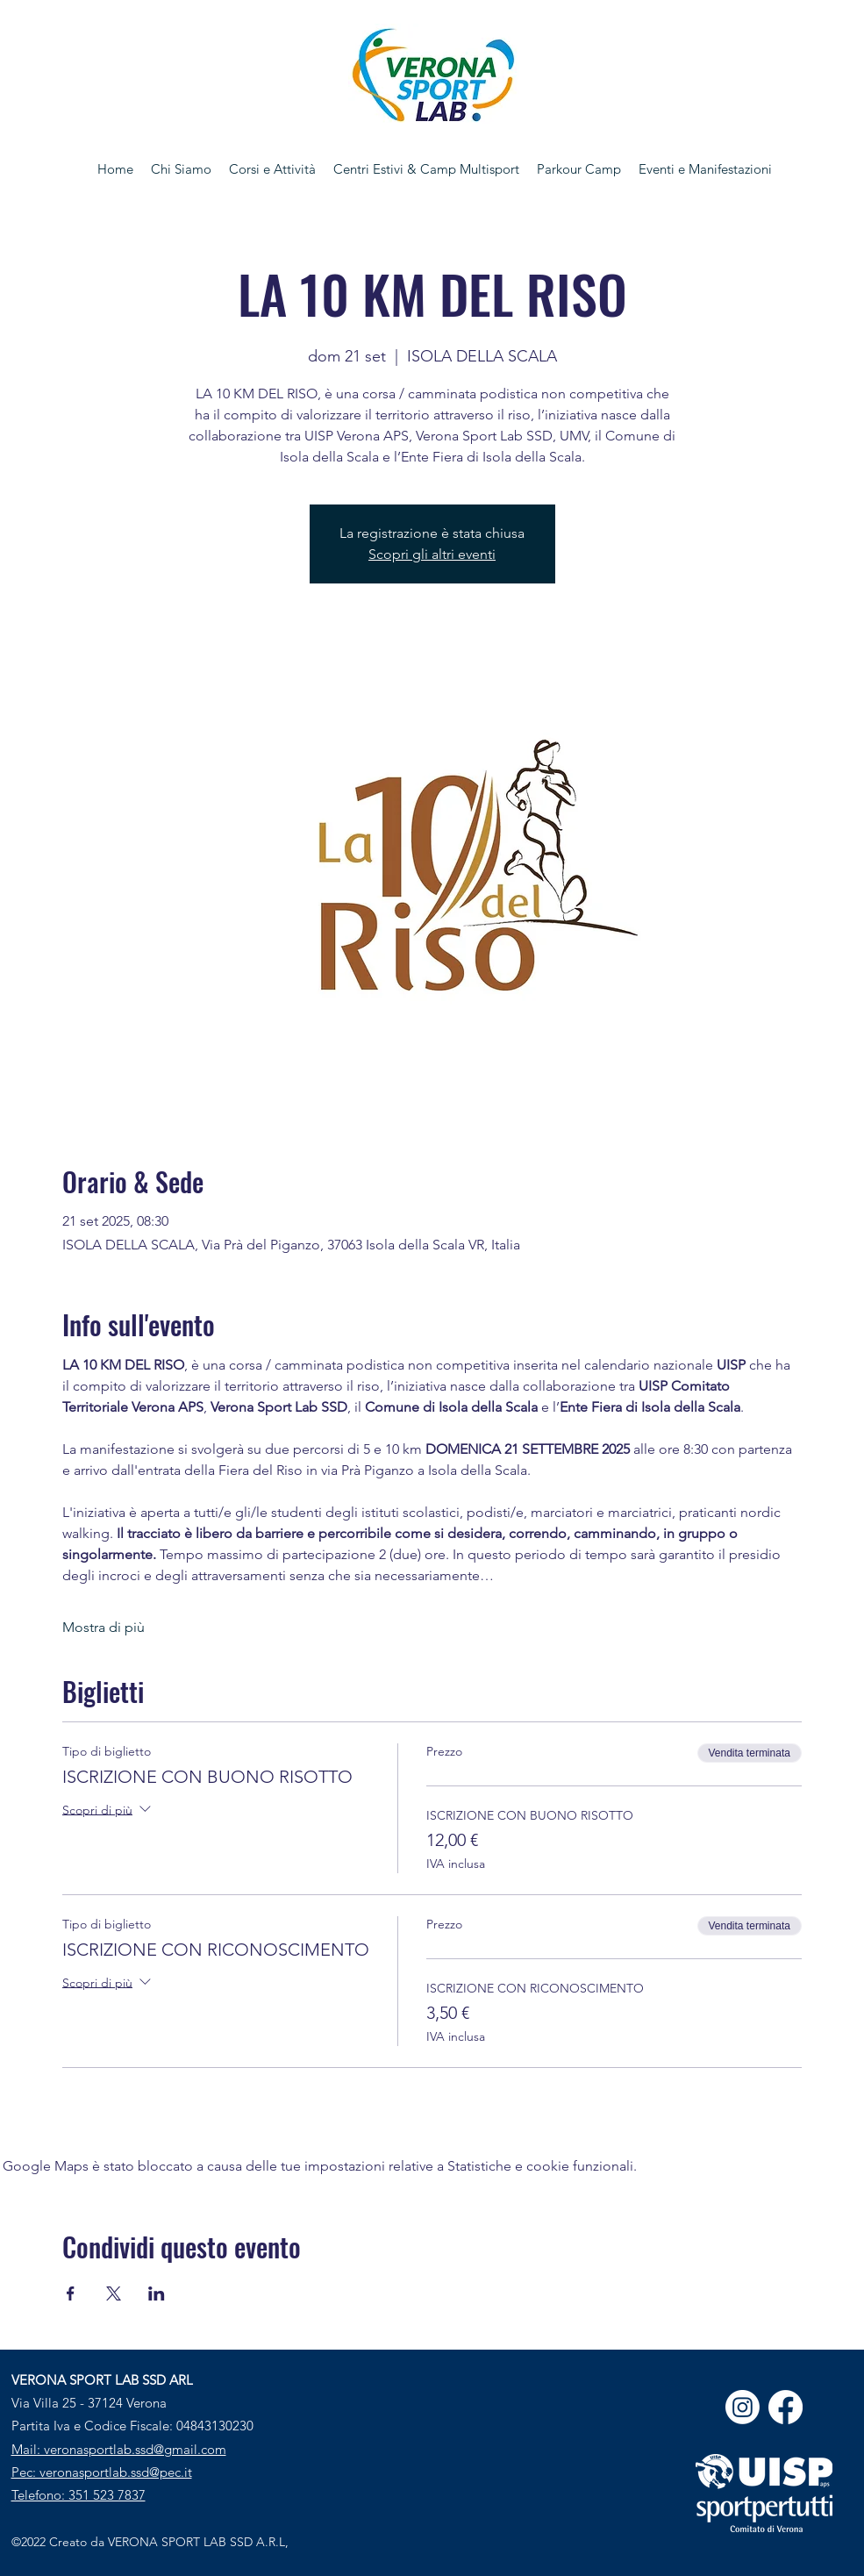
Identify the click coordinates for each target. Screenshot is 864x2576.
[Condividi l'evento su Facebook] (70, 2293)
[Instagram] (742, 2407)
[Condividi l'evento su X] (113, 2293)
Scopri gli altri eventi (432, 554)
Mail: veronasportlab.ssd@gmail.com (118, 2449)
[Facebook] (785, 2407)
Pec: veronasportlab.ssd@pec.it (101, 2472)
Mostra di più (103, 1627)
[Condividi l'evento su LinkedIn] (156, 2293)
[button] (272, 169)
